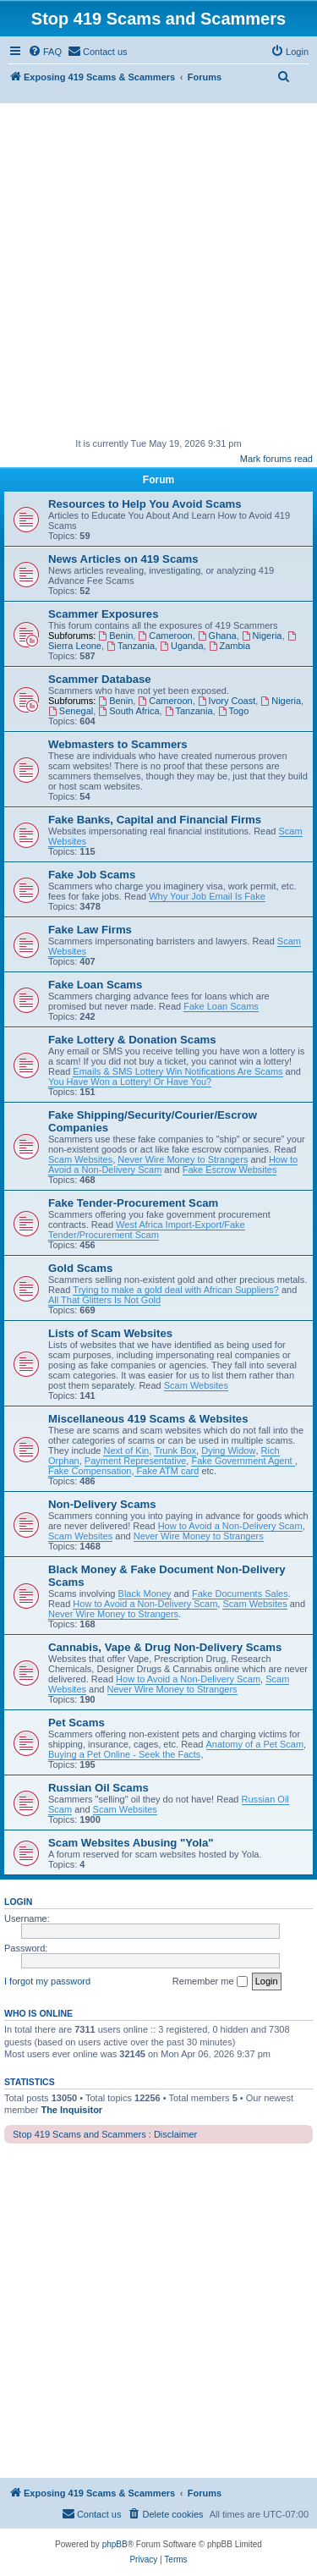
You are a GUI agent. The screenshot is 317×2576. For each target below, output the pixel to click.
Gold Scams (80, 1268)
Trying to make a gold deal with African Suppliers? (176, 1290)
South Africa (128, 711)
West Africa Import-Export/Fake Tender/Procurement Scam (146, 1229)
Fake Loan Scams (95, 984)
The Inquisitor (71, 2110)
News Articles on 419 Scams (123, 559)
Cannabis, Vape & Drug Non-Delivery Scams (164, 1647)
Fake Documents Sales (240, 1593)
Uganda (181, 646)
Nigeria (262, 635)
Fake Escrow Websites (230, 1169)
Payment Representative (135, 1461)
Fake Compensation (89, 1471)
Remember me (210, 1982)
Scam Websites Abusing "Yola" (130, 1842)
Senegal (70, 711)
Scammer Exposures (103, 614)
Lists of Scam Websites (110, 1333)
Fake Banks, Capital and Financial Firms (154, 819)
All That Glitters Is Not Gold (104, 1300)
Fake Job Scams (91, 874)
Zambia (230, 646)
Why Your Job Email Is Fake (207, 896)
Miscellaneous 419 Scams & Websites (148, 1418)
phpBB (115, 2544)
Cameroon (165, 635)
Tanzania (131, 646)
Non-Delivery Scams (102, 1504)
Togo (233, 711)
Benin (115, 635)
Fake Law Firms (90, 929)
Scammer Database (99, 679)
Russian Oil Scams (98, 1787)
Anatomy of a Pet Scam (255, 1744)
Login (18, 1901)
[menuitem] (45, 51)
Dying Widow (228, 1450)
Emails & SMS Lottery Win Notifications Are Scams (177, 1071)
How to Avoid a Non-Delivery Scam (230, 1526)
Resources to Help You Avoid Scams (145, 504)
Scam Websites (80, 1159)
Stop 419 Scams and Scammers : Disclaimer (105, 2134)
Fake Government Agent (242, 1461)
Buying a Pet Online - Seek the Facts (124, 1754)
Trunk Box (175, 1450)
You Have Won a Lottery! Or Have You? (129, 1081)
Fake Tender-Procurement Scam (133, 1203)
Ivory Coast (226, 701)
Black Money (145, 1593)
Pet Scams (76, 1722)
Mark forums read (276, 459)
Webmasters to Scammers (118, 744)
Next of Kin (126, 1450)
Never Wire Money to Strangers (183, 1159)
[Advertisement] (158, 270)
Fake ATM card (166, 1471)
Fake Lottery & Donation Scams (132, 1039)
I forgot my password (47, 1981)
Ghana (217, 635)
